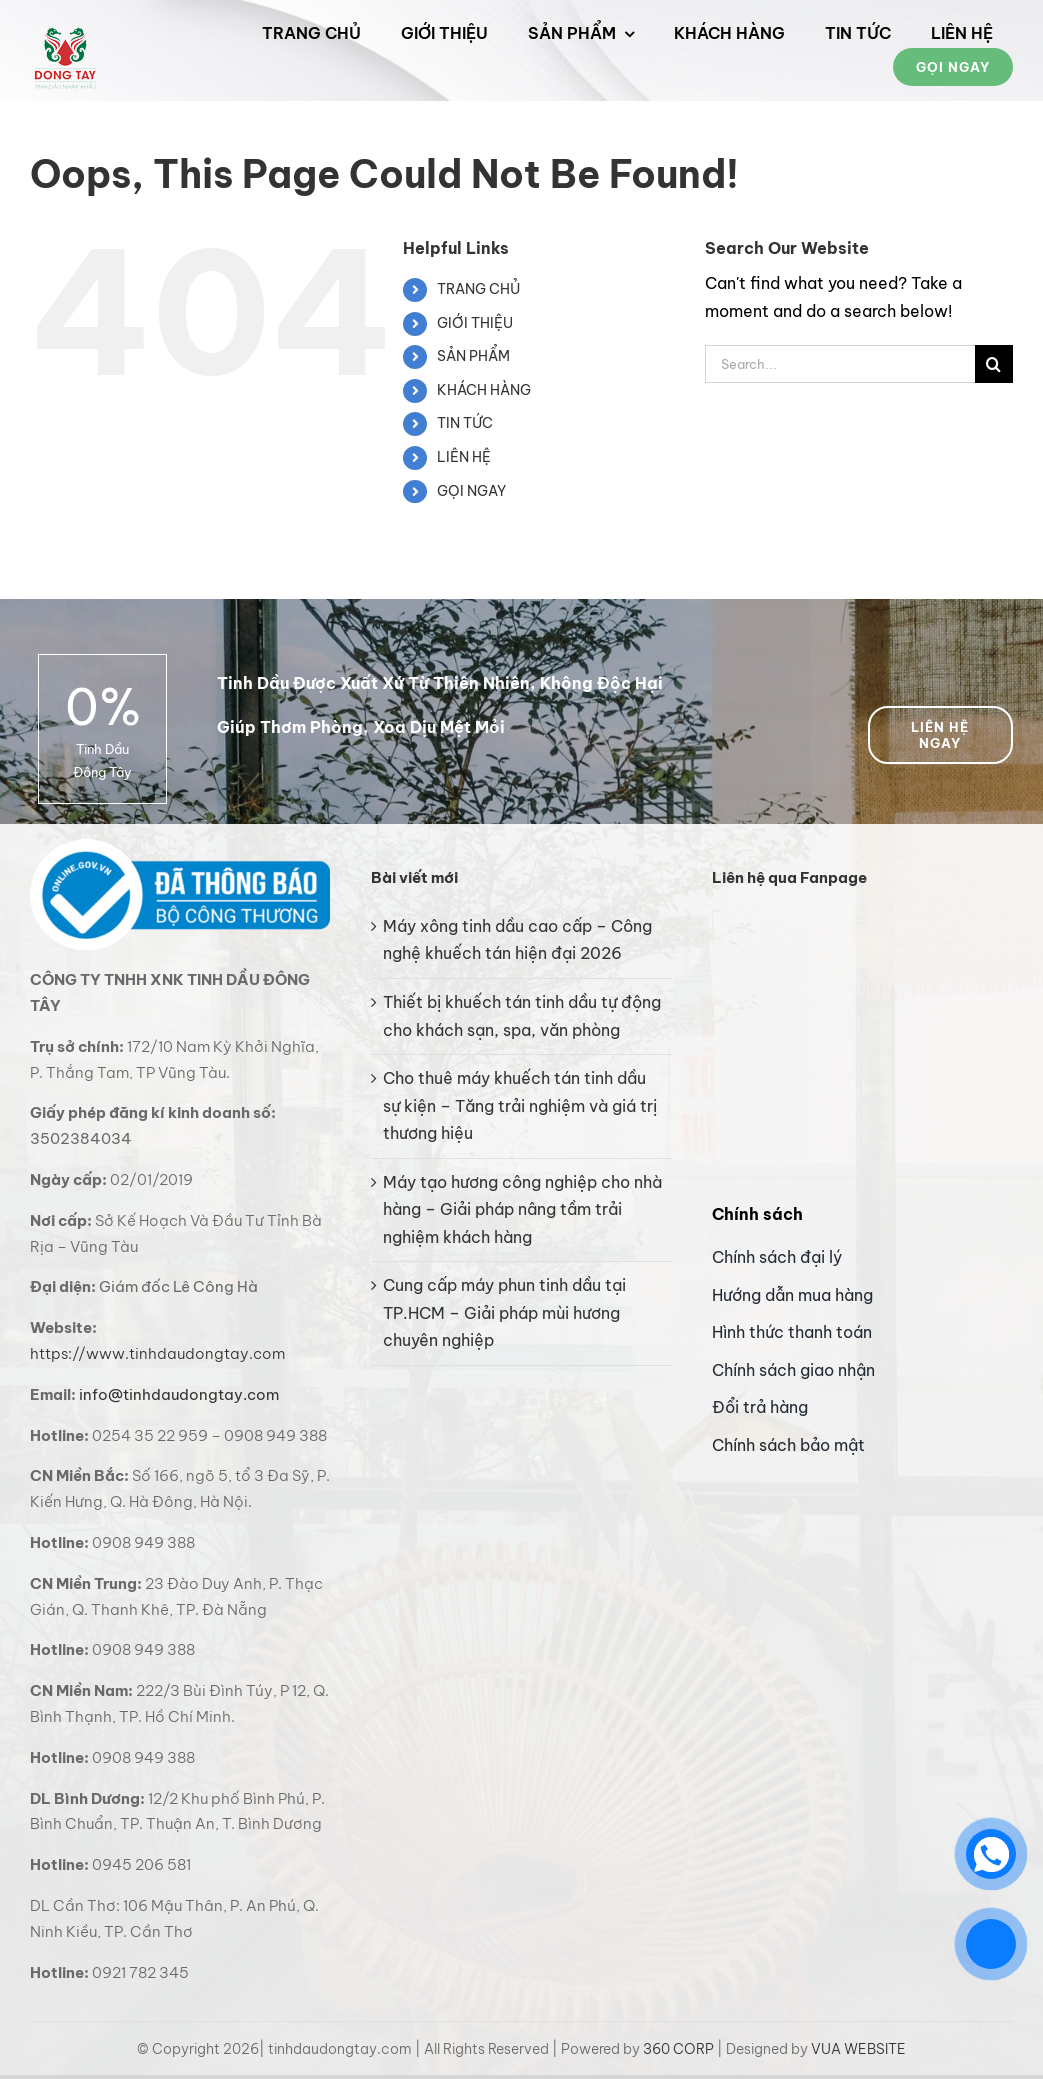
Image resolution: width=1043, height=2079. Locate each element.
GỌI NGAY (471, 491)
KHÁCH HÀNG (484, 390)
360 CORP (678, 2049)
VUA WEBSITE (858, 2049)
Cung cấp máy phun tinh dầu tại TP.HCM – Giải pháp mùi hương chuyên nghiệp (504, 1312)
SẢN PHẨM (473, 356)
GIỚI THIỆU (475, 323)
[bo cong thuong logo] (180, 847)
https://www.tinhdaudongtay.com (157, 1353)
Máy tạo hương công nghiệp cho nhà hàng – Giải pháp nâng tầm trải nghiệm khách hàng (522, 1209)
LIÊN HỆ (464, 457)
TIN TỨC (465, 423)
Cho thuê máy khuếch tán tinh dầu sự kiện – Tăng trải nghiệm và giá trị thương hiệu (520, 1105)
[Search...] (840, 364)
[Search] (994, 364)
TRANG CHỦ (478, 289)
